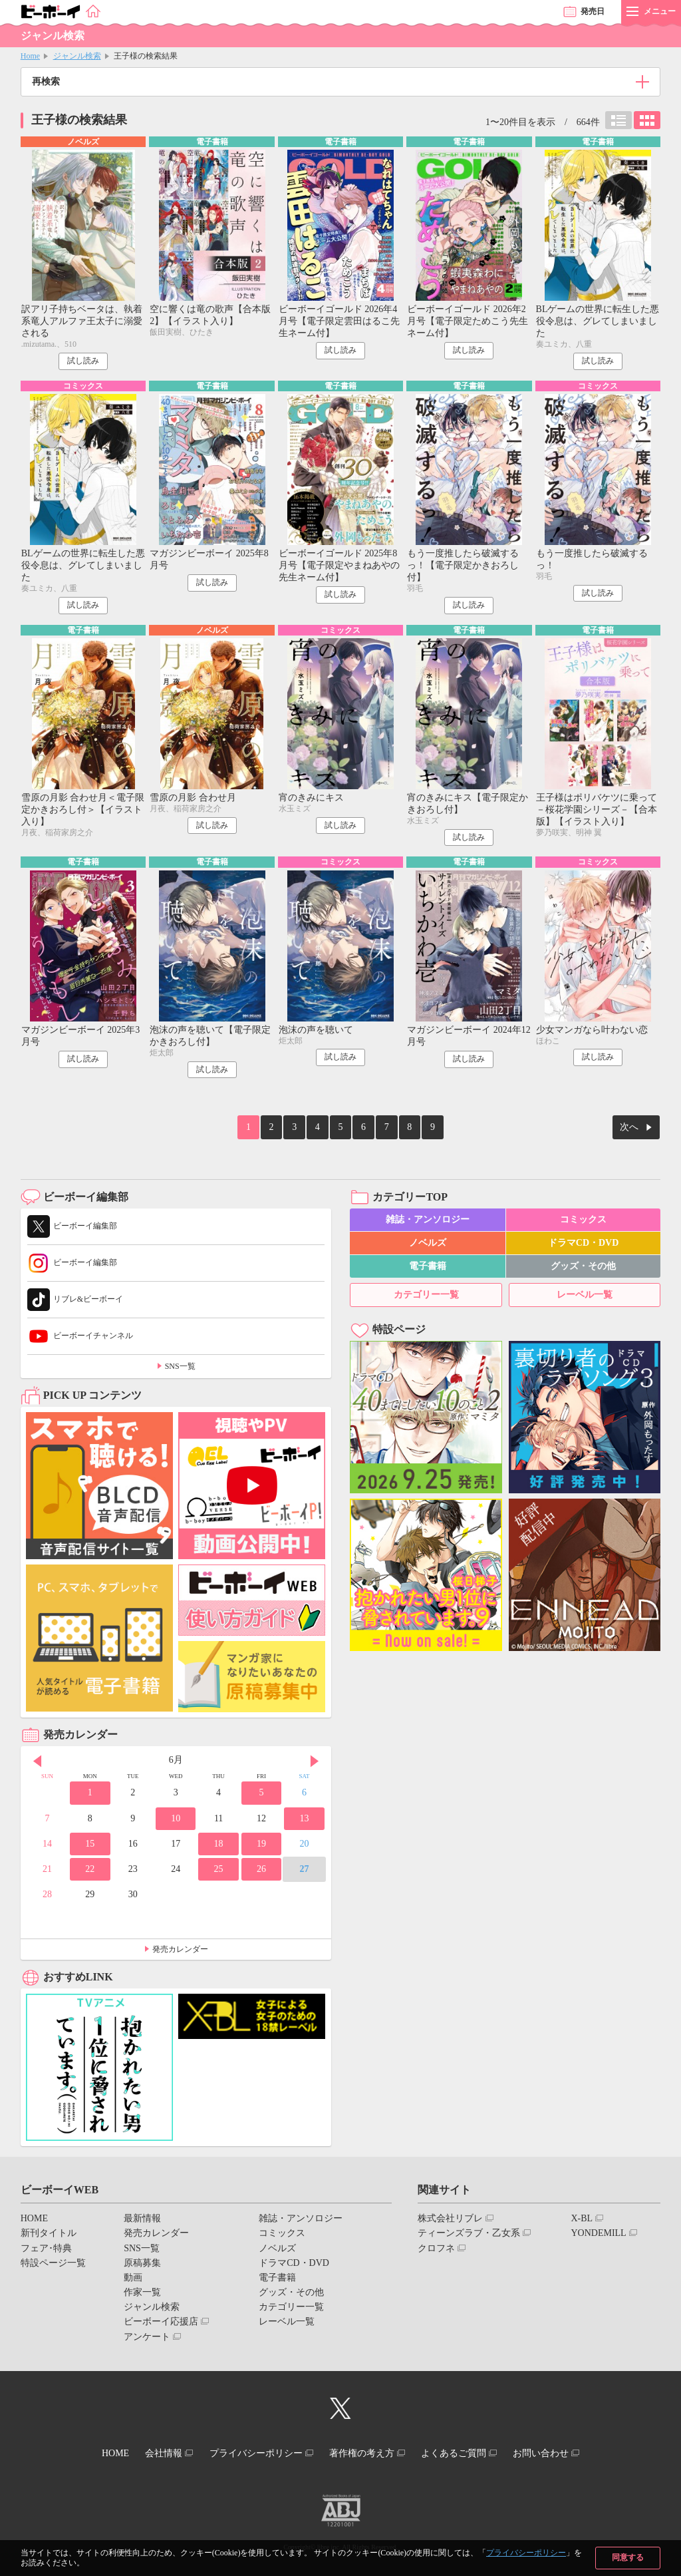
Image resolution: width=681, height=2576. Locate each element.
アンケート (147, 2339)
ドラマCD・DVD (583, 1245)
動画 (133, 2280)
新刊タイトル (48, 2235)
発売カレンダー (180, 1950)
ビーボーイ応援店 (161, 2323)
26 (261, 1871)
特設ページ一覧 (53, 2265)
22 (89, 1871)
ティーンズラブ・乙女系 (469, 2235)
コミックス (583, 1221)
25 (218, 1871)
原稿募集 (142, 2265)
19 (261, 1846)
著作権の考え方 (365, 2453)
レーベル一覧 (585, 1297)
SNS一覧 (180, 1367)
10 (175, 1820)
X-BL (582, 2220)
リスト (618, 120)
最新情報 (142, 2220)
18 (218, 1846)
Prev (37, 1762)
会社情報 (152, 2453)
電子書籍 (427, 1268)
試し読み (83, 362)
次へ (629, 1131)
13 (304, 1820)
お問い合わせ (559, 2453)
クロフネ (436, 2250)
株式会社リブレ (450, 2220)
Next (314, 1762)
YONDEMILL (598, 2235)
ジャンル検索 (77, 56)
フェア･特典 (46, 2250)
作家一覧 (142, 2294)
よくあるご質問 (464, 2453)
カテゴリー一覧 (426, 1297)
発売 (593, 11)
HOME (34, 2220)
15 (89, 1846)
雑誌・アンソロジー (428, 1221)
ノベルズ (427, 1245)
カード (647, 120)
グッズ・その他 (583, 1268)
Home (30, 56)
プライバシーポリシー (526, 2552)
